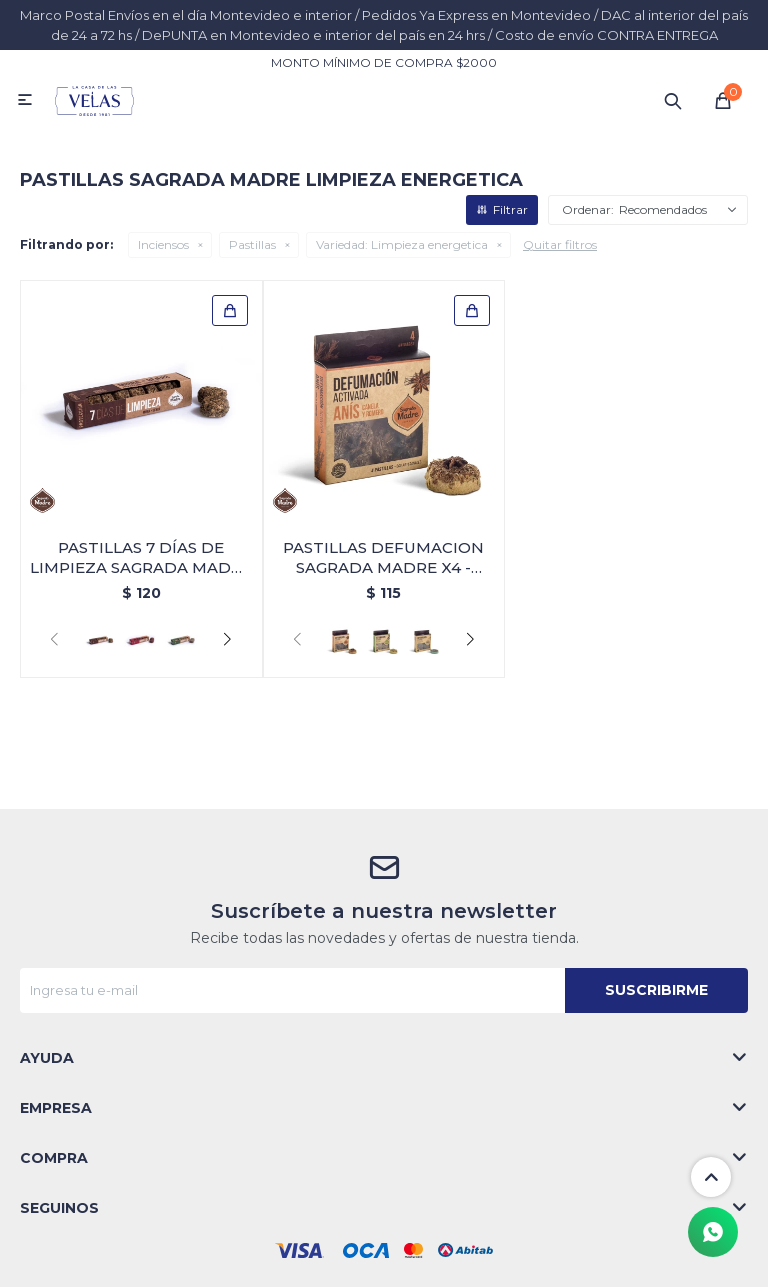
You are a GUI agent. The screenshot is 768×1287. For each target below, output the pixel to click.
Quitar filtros (560, 244)
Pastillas (252, 244)
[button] (227, 640)
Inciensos (163, 244)
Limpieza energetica (402, 244)
